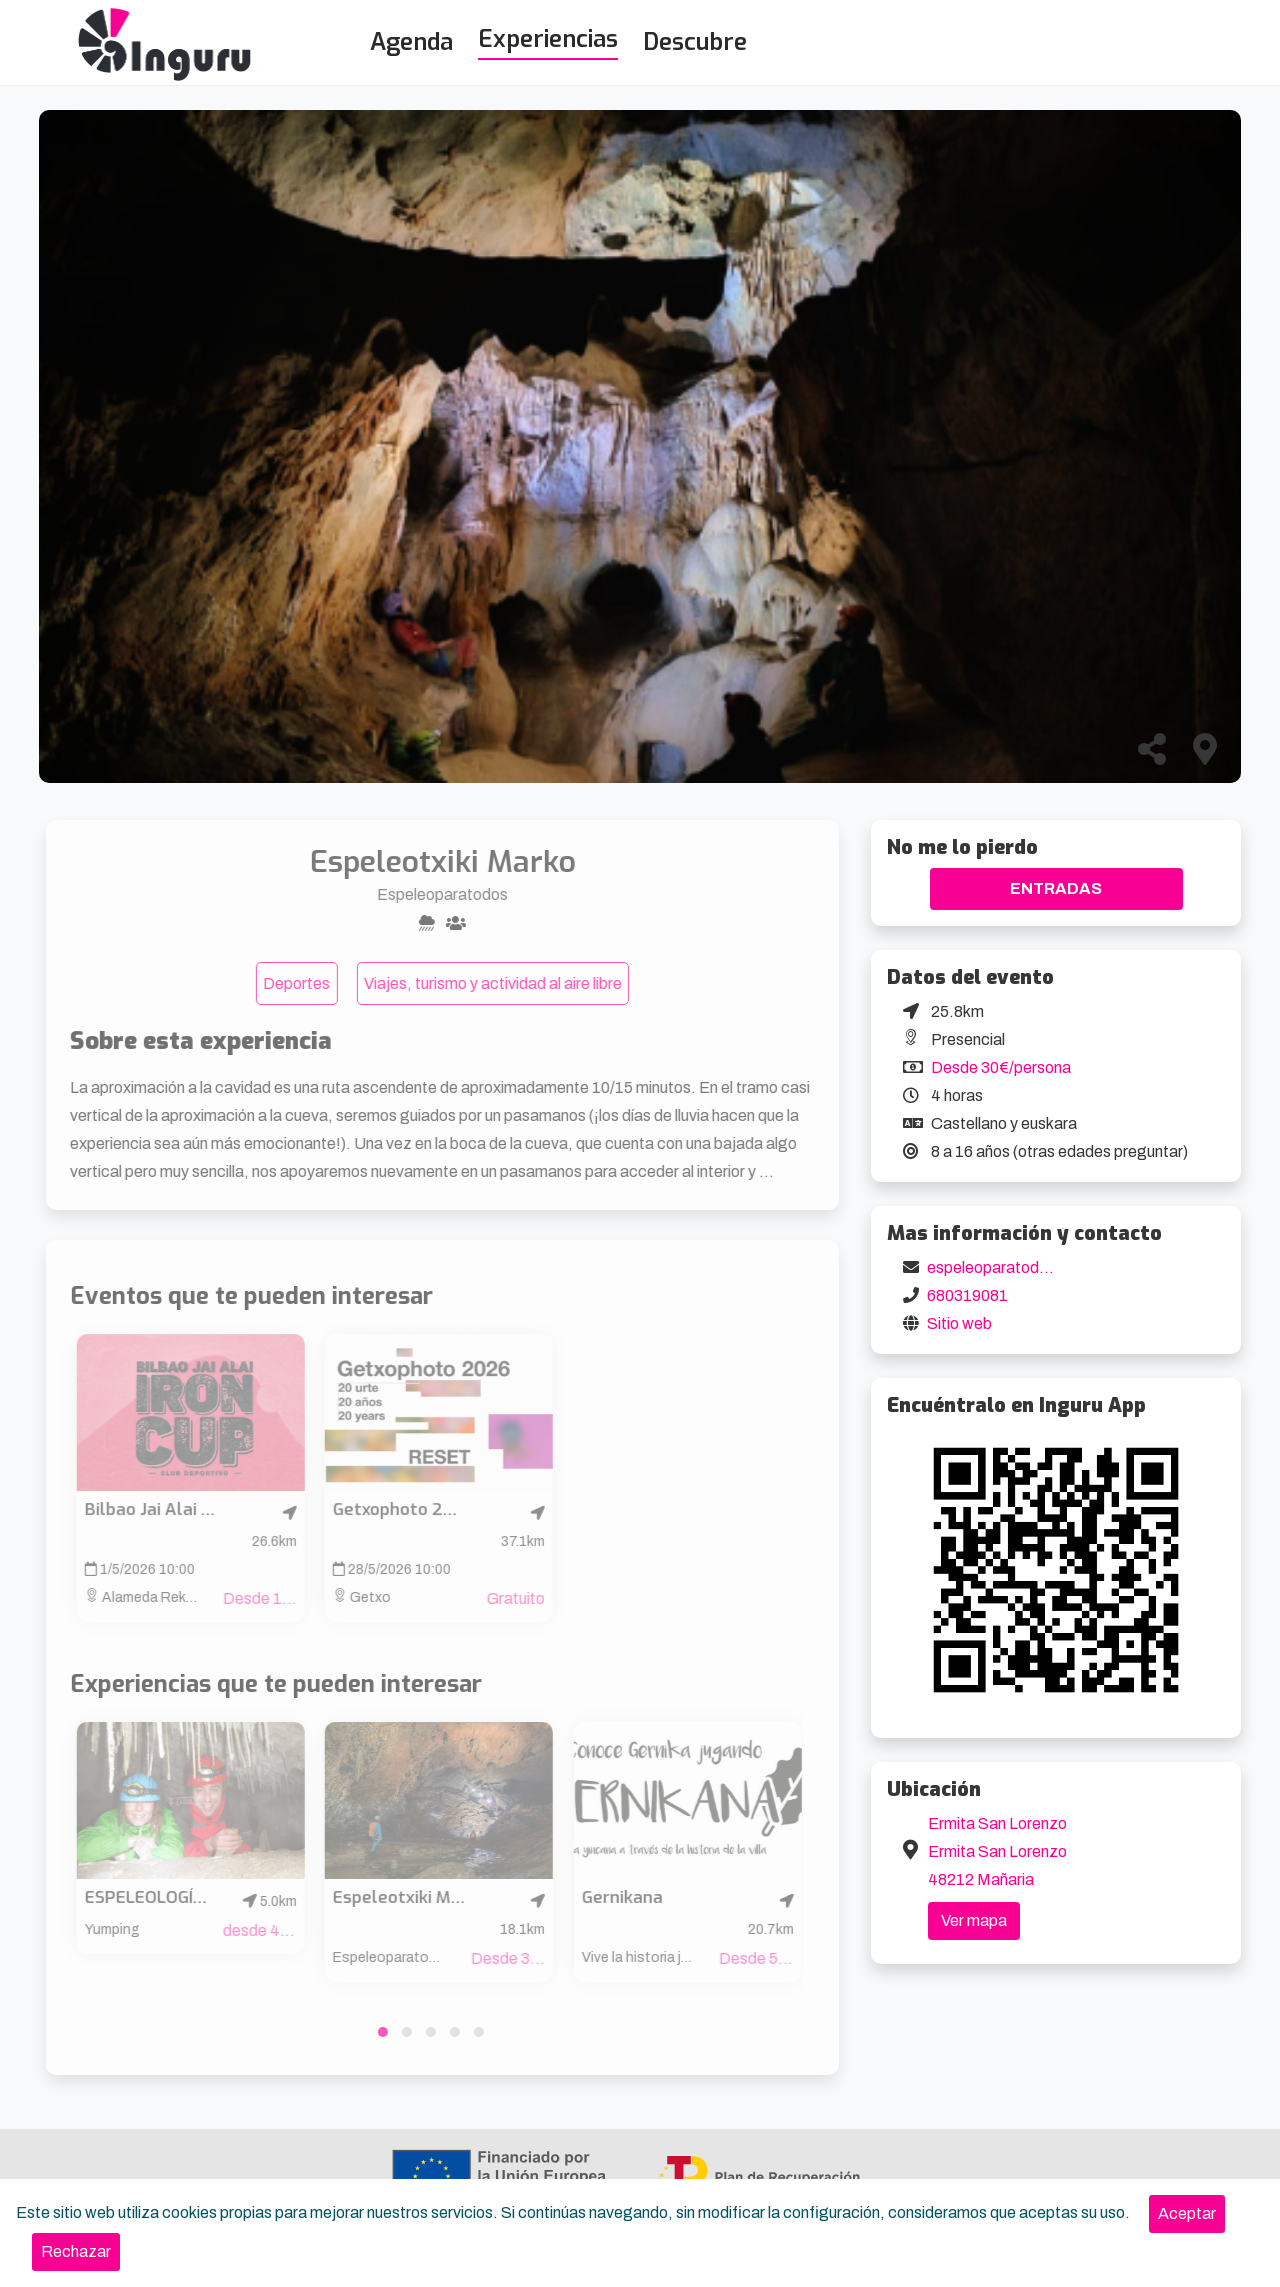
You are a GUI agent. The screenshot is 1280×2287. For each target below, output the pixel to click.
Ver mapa (974, 1920)
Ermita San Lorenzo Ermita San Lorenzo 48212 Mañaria (997, 1851)
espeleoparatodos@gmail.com (1036, 1267)
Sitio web (959, 1323)
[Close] (1187, 2214)
